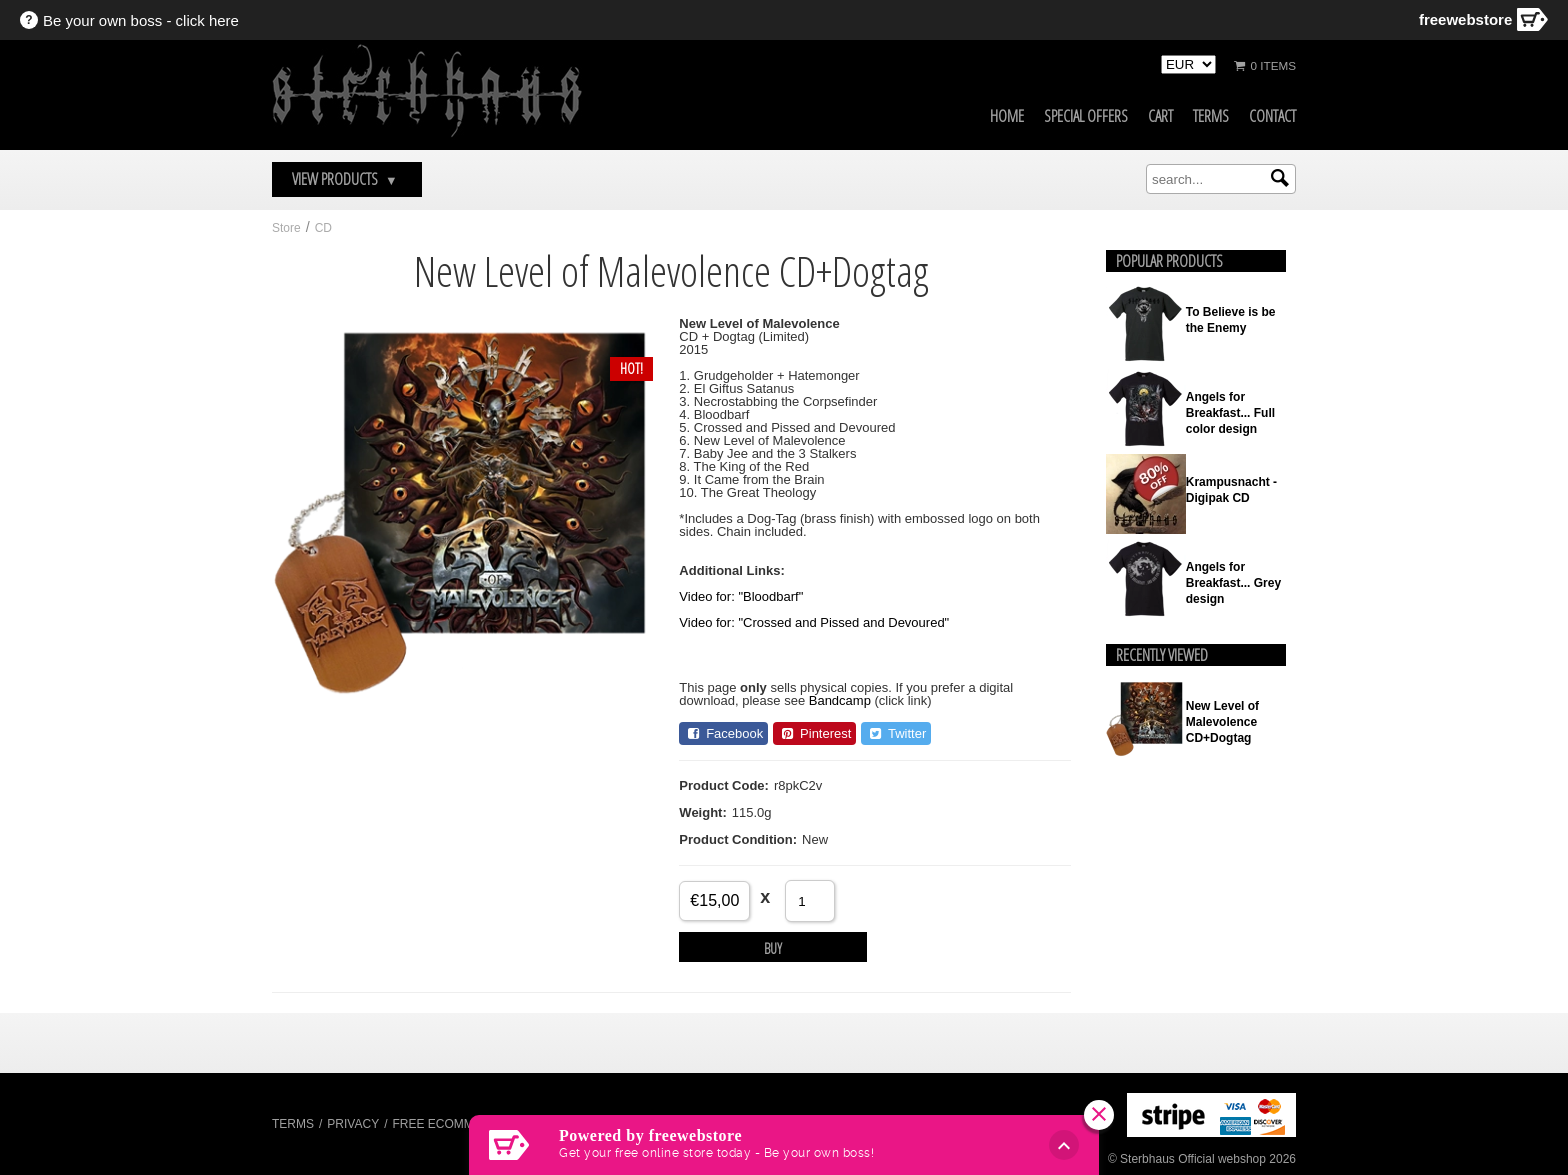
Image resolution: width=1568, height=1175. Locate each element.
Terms (1211, 116)
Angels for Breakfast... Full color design (1230, 413)
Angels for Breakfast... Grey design (1233, 583)
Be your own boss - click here (141, 20)
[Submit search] (1280, 178)
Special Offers (1086, 116)
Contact (1272, 116)
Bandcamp (840, 700)
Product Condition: (738, 839)
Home (1007, 116)
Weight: (702, 812)
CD (323, 228)
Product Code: (724, 785)
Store (286, 228)
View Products (345, 179)
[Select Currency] (1188, 64)
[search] (1221, 179)
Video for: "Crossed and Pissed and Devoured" (814, 622)
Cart (1160, 116)
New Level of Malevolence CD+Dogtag (1222, 722)
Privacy (353, 1124)
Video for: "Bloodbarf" (741, 596)
